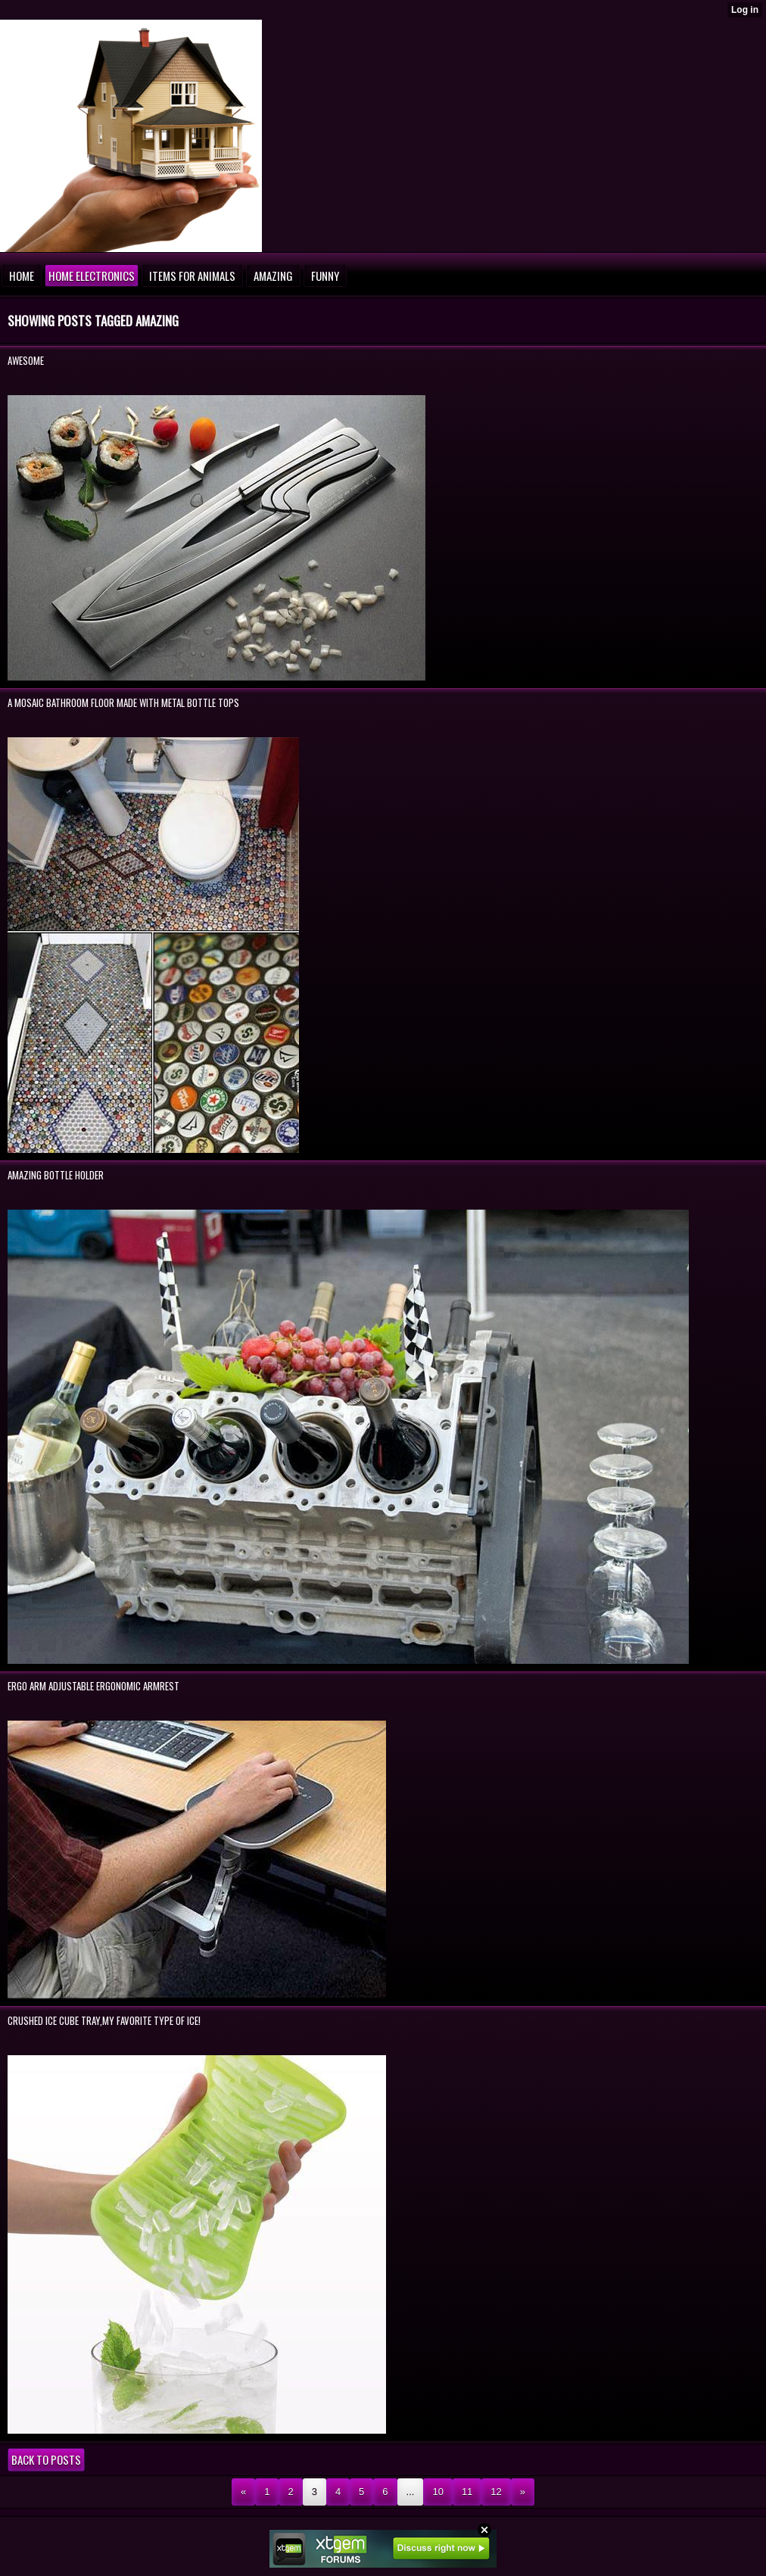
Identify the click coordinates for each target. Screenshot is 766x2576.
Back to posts (46, 2459)
